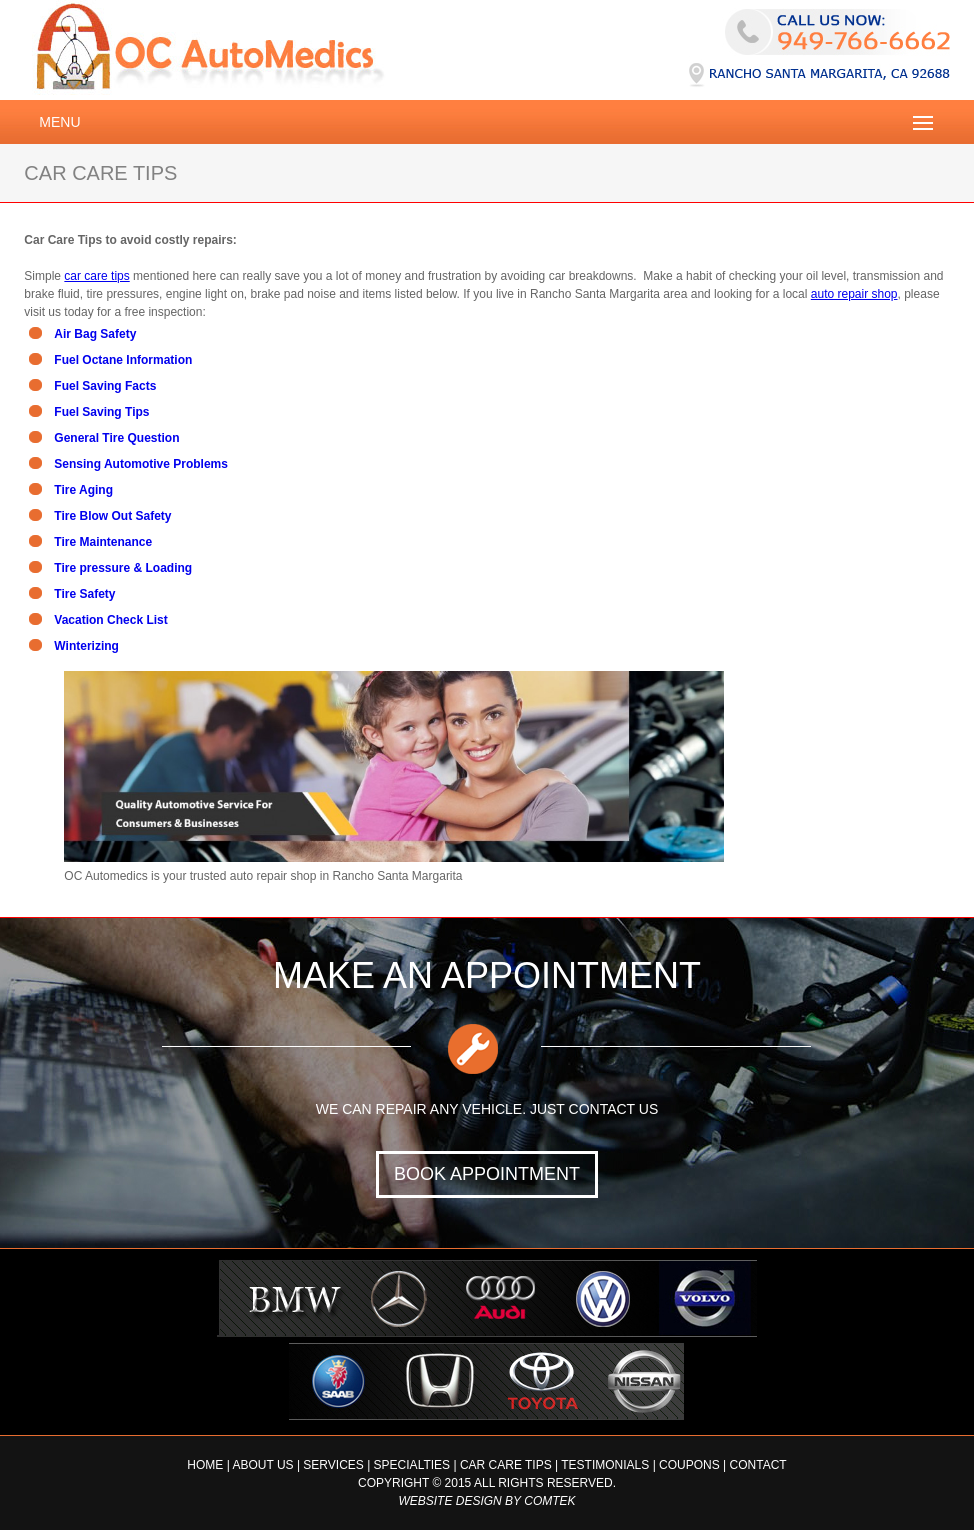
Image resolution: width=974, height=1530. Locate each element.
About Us (262, 1465)
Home (205, 1465)
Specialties (412, 1465)
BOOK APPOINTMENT (487, 1174)
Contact (758, 1465)
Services (333, 1465)
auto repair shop (854, 294)
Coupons (689, 1465)
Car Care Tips (506, 1465)
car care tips (96, 276)
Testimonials (605, 1465)
